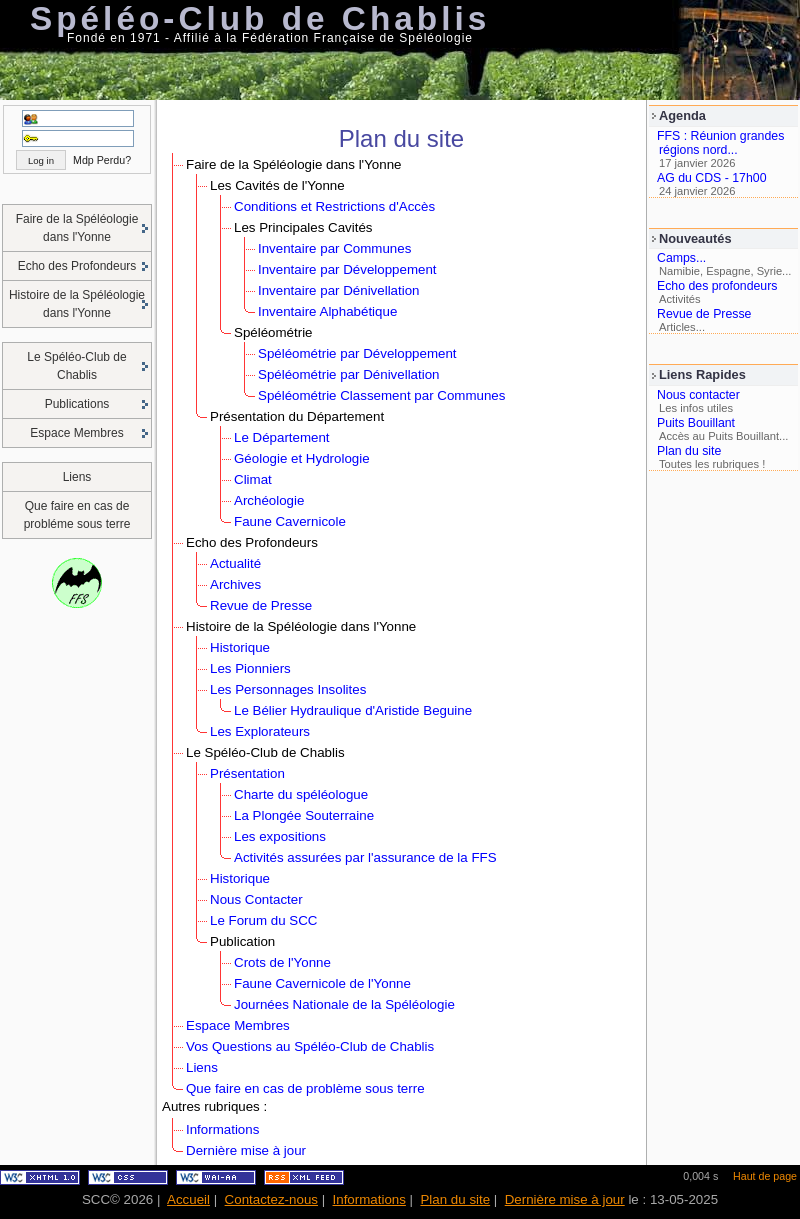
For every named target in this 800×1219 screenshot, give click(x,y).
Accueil (188, 1199)
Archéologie (269, 500)
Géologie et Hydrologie (302, 458)
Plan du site (689, 451)
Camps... (681, 258)
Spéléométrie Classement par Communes (381, 395)
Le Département (282, 437)
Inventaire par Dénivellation (339, 290)
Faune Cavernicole (290, 521)
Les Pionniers (250, 668)
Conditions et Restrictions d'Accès (334, 206)
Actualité (235, 563)
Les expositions (280, 836)
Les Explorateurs (260, 731)
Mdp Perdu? (102, 160)
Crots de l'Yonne (282, 962)
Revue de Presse (704, 314)
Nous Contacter (256, 899)
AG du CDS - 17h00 (712, 178)
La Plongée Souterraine (304, 815)
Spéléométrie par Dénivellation (349, 374)
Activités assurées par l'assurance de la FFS (365, 857)
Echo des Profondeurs (77, 266)
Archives (235, 584)
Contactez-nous (271, 1199)
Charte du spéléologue (301, 794)
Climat (253, 479)
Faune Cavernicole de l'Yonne (322, 983)
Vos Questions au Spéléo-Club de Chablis (310, 1046)
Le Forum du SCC (263, 920)
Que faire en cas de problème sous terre (305, 1088)
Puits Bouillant (696, 423)
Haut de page (765, 1176)
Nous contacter (698, 395)
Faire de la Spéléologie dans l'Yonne (77, 228)
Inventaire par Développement (347, 269)
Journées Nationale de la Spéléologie (344, 1004)
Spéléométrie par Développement (357, 353)
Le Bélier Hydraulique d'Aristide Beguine (353, 710)
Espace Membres (76, 433)
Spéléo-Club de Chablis (260, 18)
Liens (77, 477)
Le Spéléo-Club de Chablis (76, 366)
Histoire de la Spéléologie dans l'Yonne (77, 304)
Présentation (247, 773)
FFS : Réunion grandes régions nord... (720, 143)
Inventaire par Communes (334, 248)
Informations (222, 1129)
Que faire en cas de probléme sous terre (77, 515)
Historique (240, 647)
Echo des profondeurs (717, 286)
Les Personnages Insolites (288, 689)
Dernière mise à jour (246, 1150)
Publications (77, 404)
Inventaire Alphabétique (327, 311)
